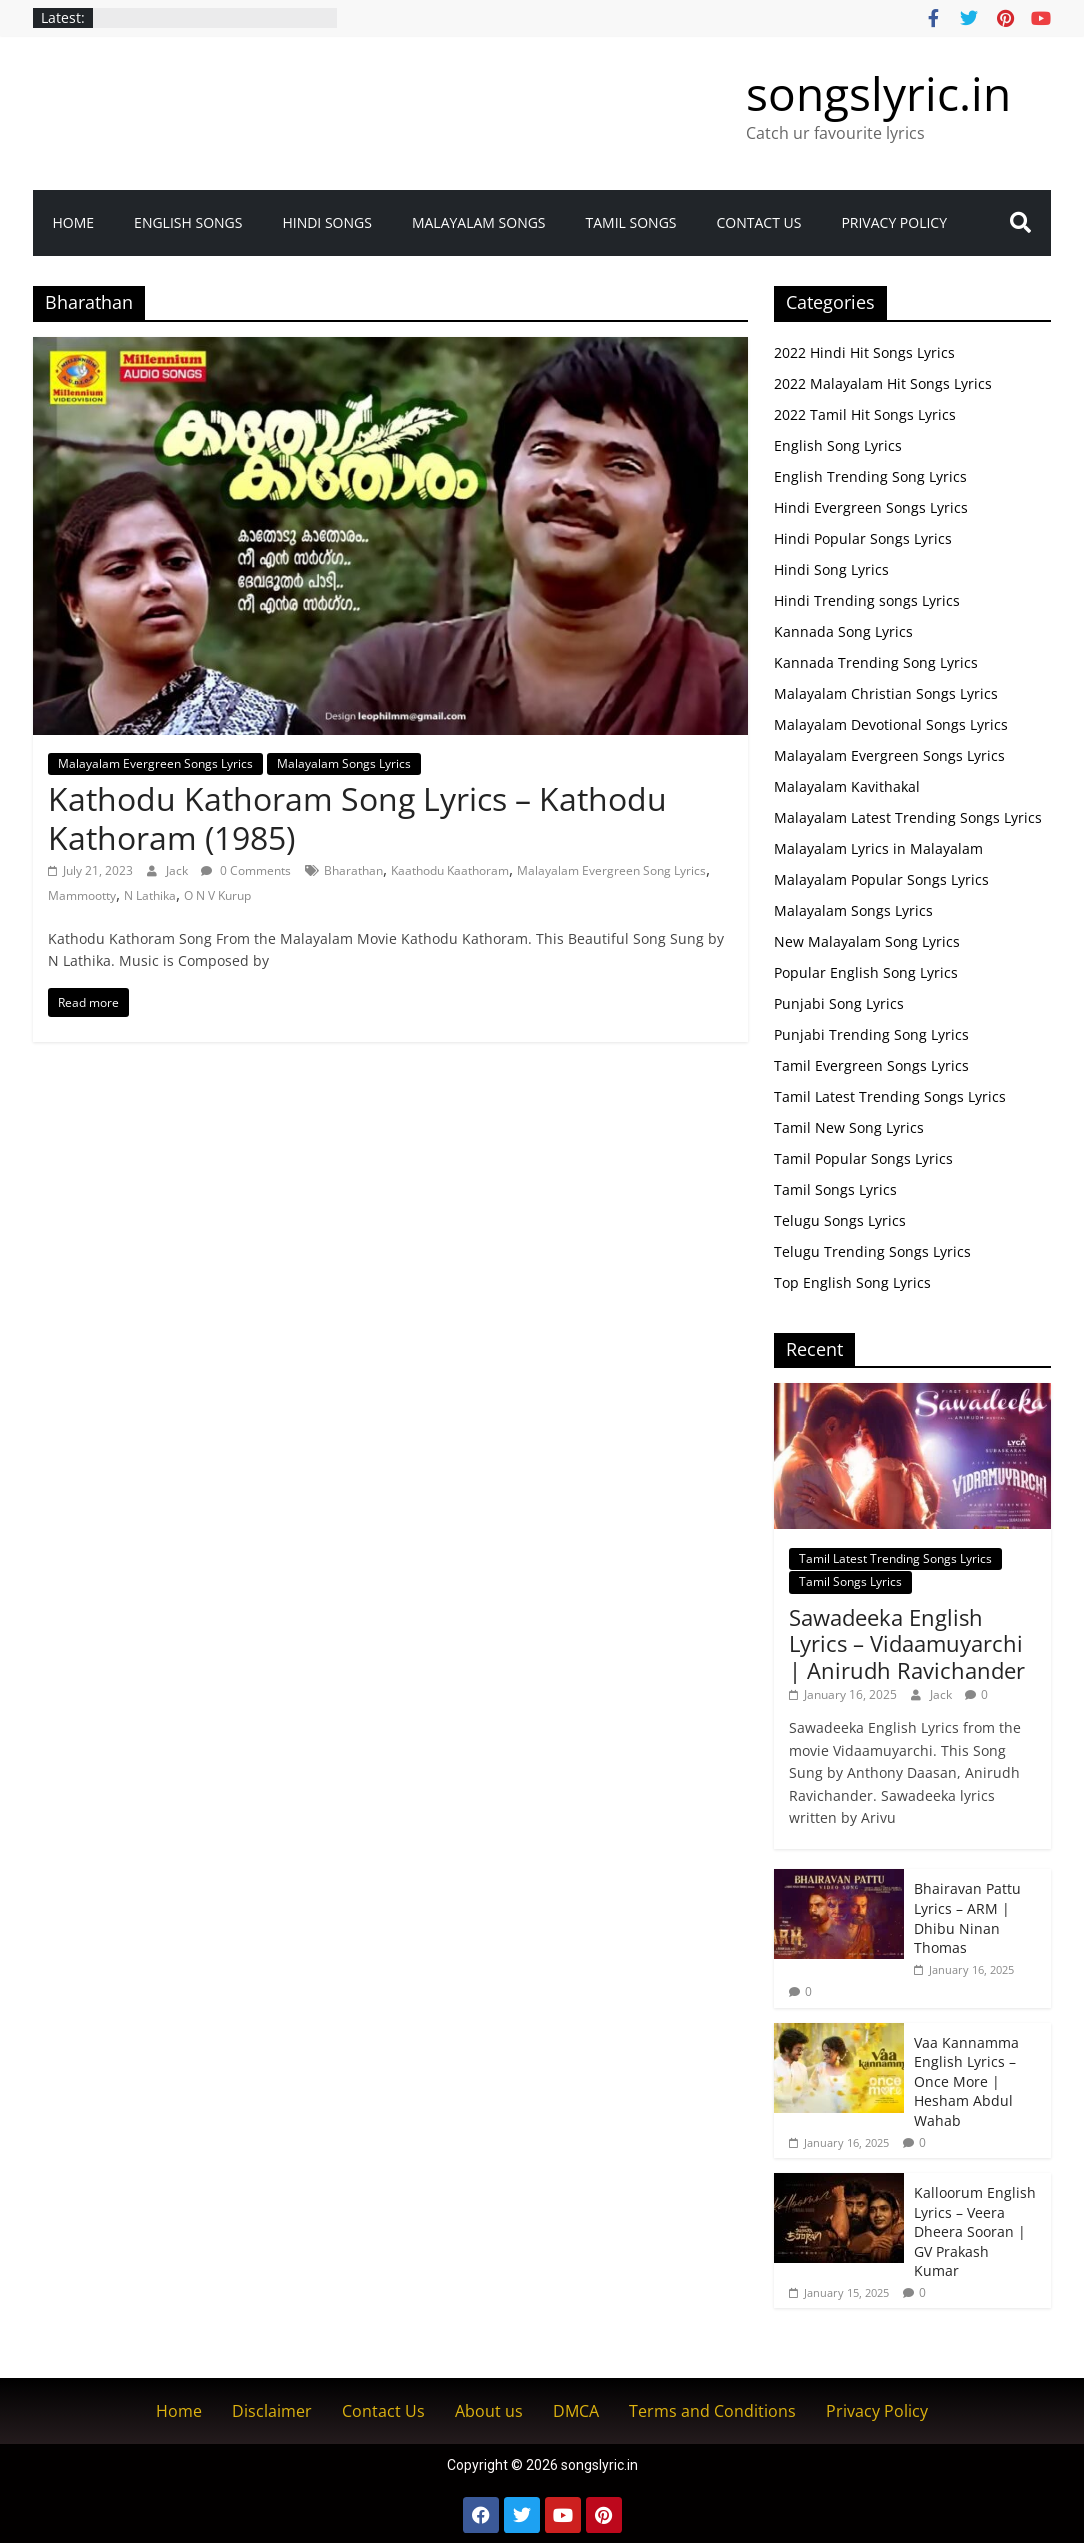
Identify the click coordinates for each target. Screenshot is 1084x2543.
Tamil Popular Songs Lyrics (863, 1158)
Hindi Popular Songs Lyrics (863, 538)
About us (489, 2411)
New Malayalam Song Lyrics (867, 941)
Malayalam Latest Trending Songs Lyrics (908, 817)
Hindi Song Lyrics (831, 569)
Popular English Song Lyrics (866, 972)
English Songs (188, 222)
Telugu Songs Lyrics (840, 1220)
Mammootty (82, 895)
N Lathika (150, 895)
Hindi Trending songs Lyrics (867, 600)
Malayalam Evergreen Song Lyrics (611, 870)
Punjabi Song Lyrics (839, 1003)
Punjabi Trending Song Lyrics (871, 1034)
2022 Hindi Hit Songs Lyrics (864, 352)
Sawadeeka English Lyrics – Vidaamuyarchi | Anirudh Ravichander (907, 1643)
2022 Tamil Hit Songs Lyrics (865, 414)
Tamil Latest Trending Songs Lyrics (890, 1096)
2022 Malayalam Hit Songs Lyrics (883, 383)
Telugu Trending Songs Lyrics (872, 1251)
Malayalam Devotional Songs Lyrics (891, 724)
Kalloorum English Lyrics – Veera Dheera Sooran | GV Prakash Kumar (975, 2231)
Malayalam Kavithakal (847, 786)
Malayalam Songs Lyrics (344, 763)
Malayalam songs (479, 222)
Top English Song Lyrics (852, 1282)
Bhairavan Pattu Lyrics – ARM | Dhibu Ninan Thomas (967, 1918)
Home (74, 222)
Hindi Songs (326, 222)
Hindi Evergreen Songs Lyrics (871, 507)
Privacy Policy (894, 222)
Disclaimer (272, 2411)
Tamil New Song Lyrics (849, 1127)
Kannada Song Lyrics (843, 631)
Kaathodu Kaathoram (450, 870)
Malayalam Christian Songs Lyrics (886, 693)
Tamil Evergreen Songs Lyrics (871, 1065)
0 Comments (246, 870)
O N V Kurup (217, 895)
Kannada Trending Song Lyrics (876, 662)
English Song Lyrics (838, 445)
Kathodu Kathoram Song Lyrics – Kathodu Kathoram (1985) (357, 817)
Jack (178, 870)
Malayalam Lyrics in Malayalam (878, 848)
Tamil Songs (631, 222)
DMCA (576, 2411)
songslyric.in (878, 93)
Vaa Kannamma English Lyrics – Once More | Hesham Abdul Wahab (966, 2081)
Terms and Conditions (712, 2411)
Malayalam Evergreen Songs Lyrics (155, 763)
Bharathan (353, 870)
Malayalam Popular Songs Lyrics (881, 879)
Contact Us (759, 222)
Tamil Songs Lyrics (835, 1189)
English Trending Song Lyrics (870, 476)
